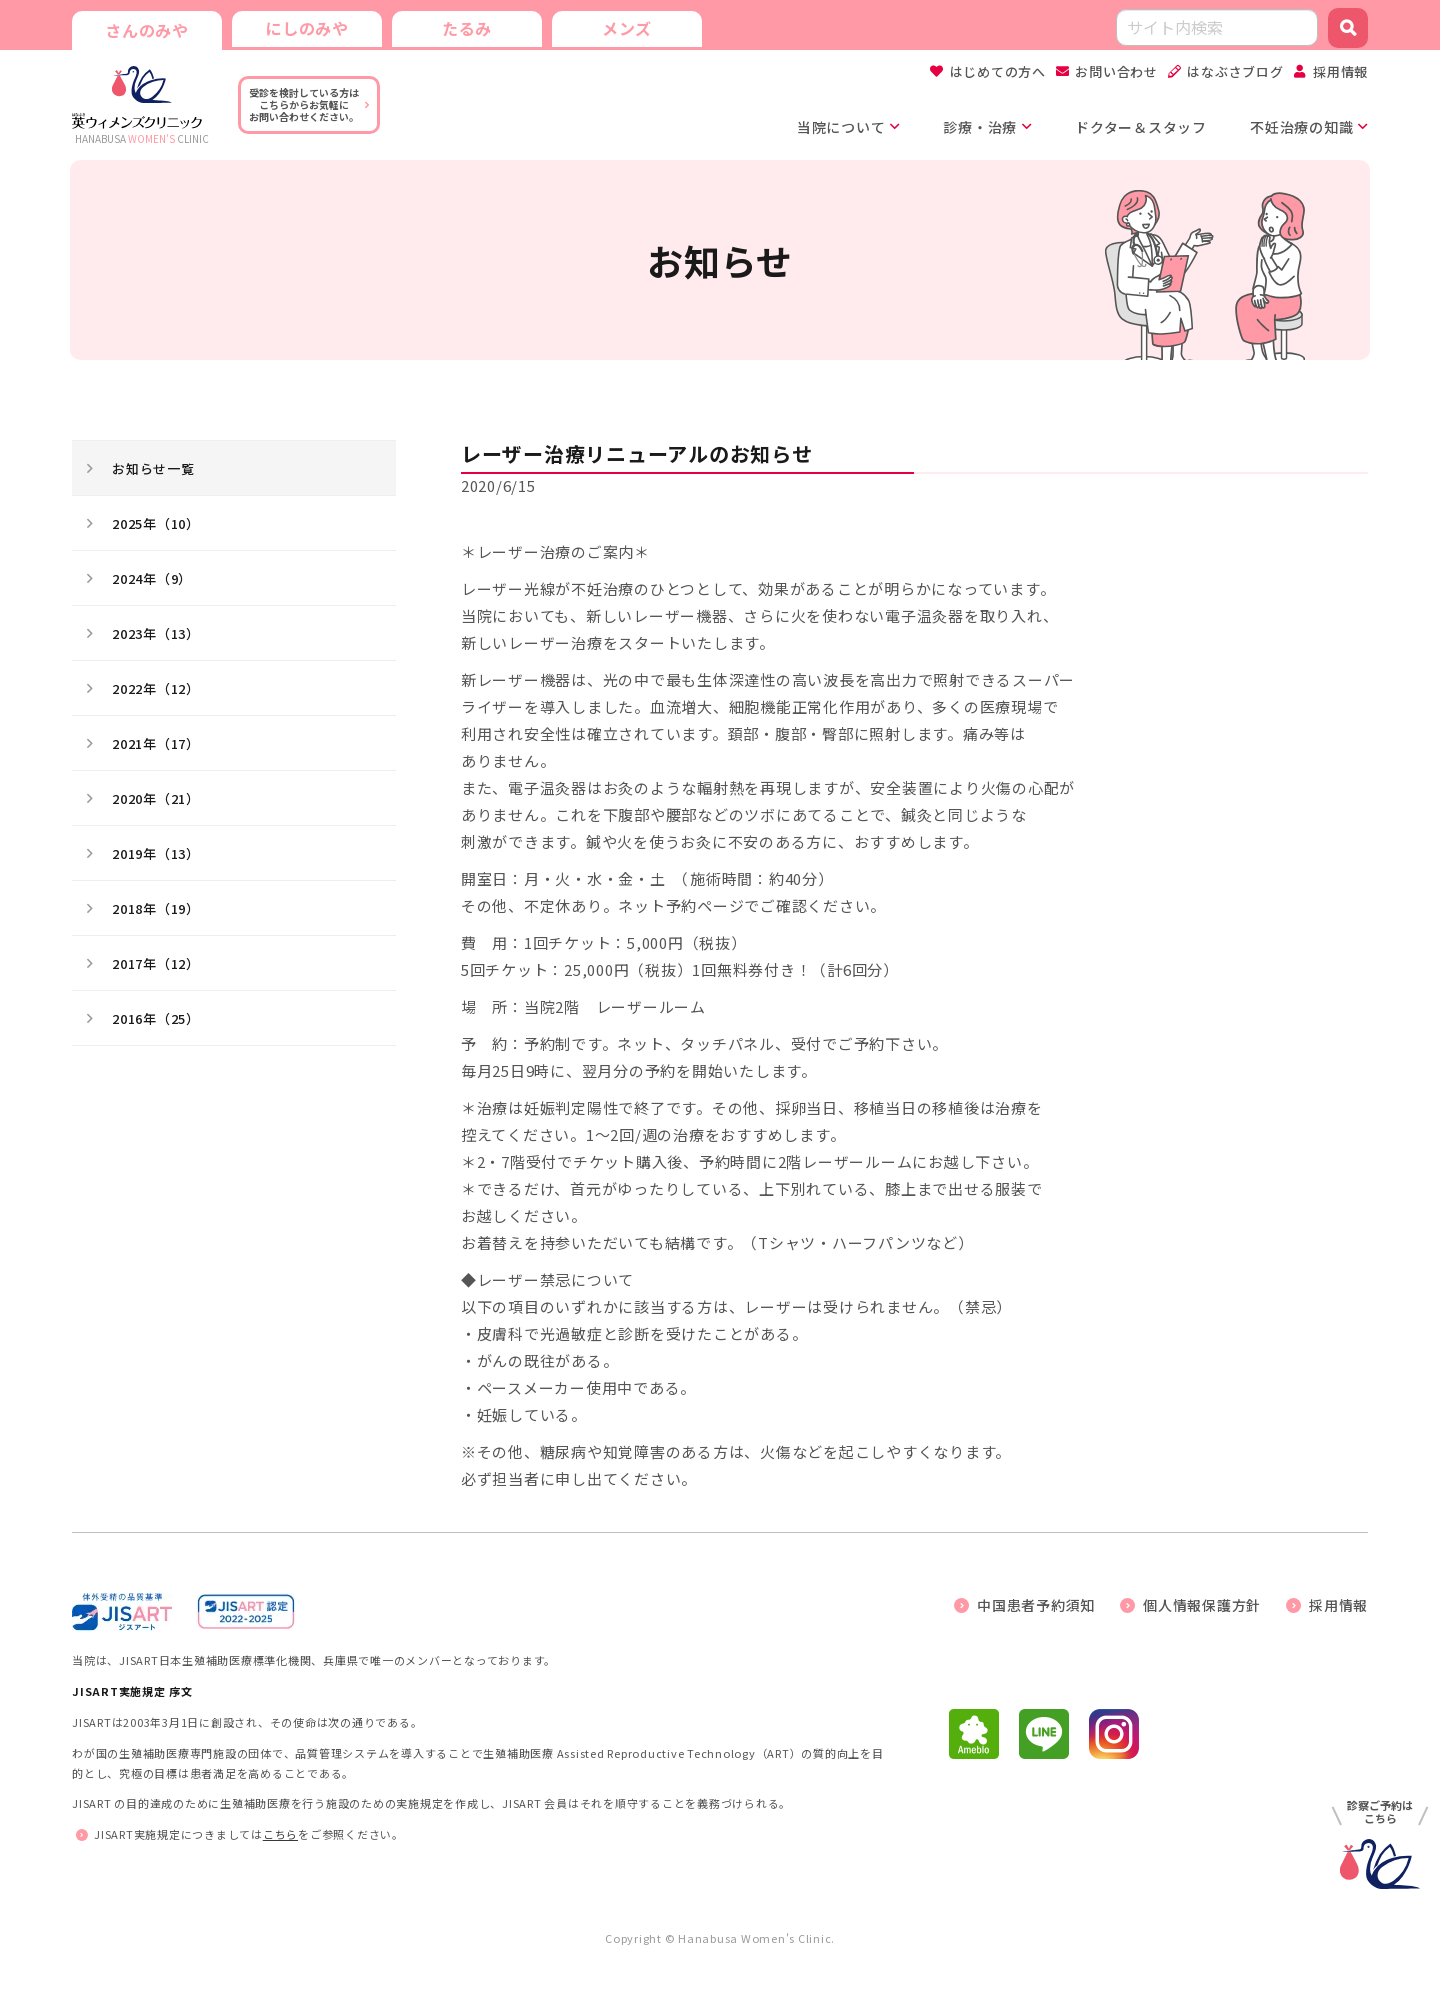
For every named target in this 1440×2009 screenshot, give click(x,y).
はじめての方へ (998, 71)
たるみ (467, 28)
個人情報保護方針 (1202, 1605)
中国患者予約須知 (1036, 1605)
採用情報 (1340, 71)
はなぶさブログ (1235, 71)
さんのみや (147, 30)
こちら (280, 1834)
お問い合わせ (1116, 71)
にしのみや (307, 28)
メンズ (627, 28)
